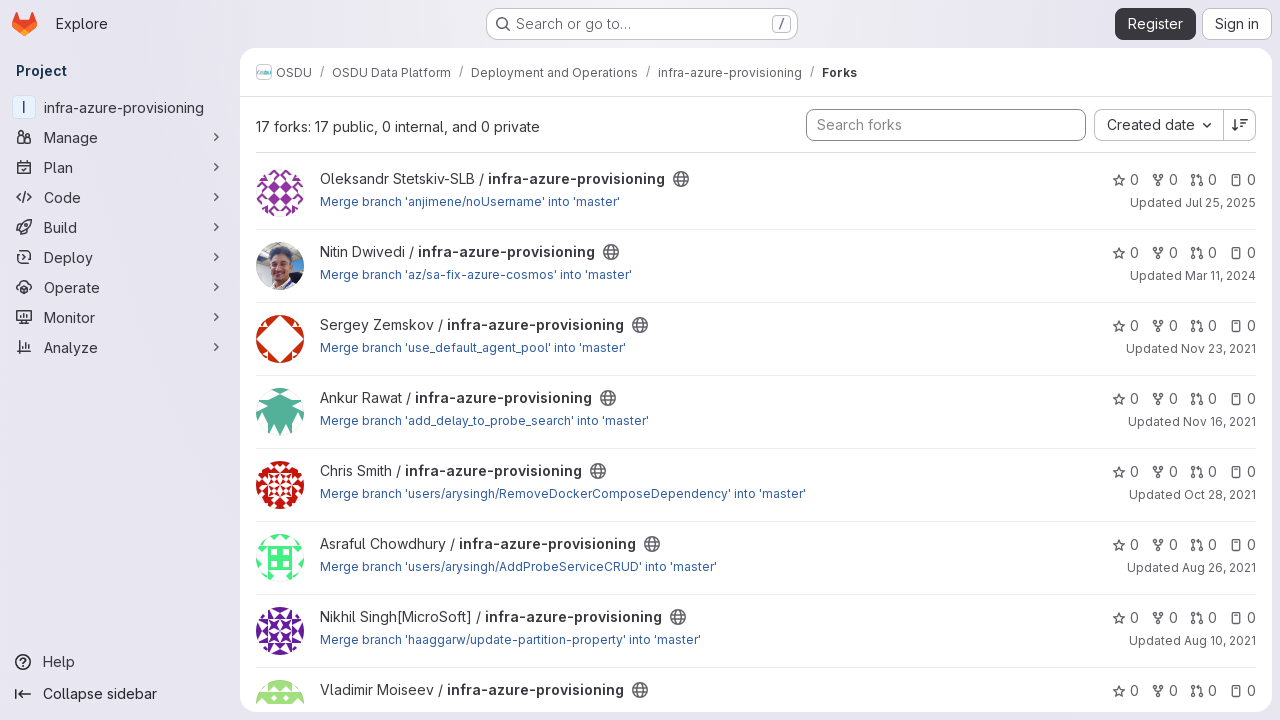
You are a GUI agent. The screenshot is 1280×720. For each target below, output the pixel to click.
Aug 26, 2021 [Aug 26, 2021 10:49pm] (1219, 567)
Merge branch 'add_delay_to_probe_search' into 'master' (484, 420)
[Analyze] (120, 347)
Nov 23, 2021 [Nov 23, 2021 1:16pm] (1218, 348)
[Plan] (120, 167)
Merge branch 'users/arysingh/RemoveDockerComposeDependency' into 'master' (563, 493)
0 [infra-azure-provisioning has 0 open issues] (1242, 179)
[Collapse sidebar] (120, 694)
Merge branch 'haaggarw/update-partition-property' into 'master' (510, 639)
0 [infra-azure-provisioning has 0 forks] (1164, 179)
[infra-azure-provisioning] (120, 107)
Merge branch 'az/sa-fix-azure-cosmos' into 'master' (476, 274)
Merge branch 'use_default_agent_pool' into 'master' (473, 347)
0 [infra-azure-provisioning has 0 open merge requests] (1203, 179)
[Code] (120, 197)
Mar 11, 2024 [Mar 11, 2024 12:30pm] (1220, 275)
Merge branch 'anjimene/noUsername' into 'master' (470, 201)
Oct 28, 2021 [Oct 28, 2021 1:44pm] (1220, 494)
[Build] (120, 227)
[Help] (120, 662)
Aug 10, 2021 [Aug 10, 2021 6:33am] (1220, 640)
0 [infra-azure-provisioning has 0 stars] (1125, 179)
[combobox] (1158, 125)
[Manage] (120, 137)
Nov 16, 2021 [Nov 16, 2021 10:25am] (1219, 421)
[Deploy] (120, 257)
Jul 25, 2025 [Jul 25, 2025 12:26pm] (1220, 202)
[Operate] (120, 287)
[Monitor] (120, 317)
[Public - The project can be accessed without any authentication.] (681, 179)
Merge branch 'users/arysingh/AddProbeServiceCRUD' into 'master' (518, 566)
